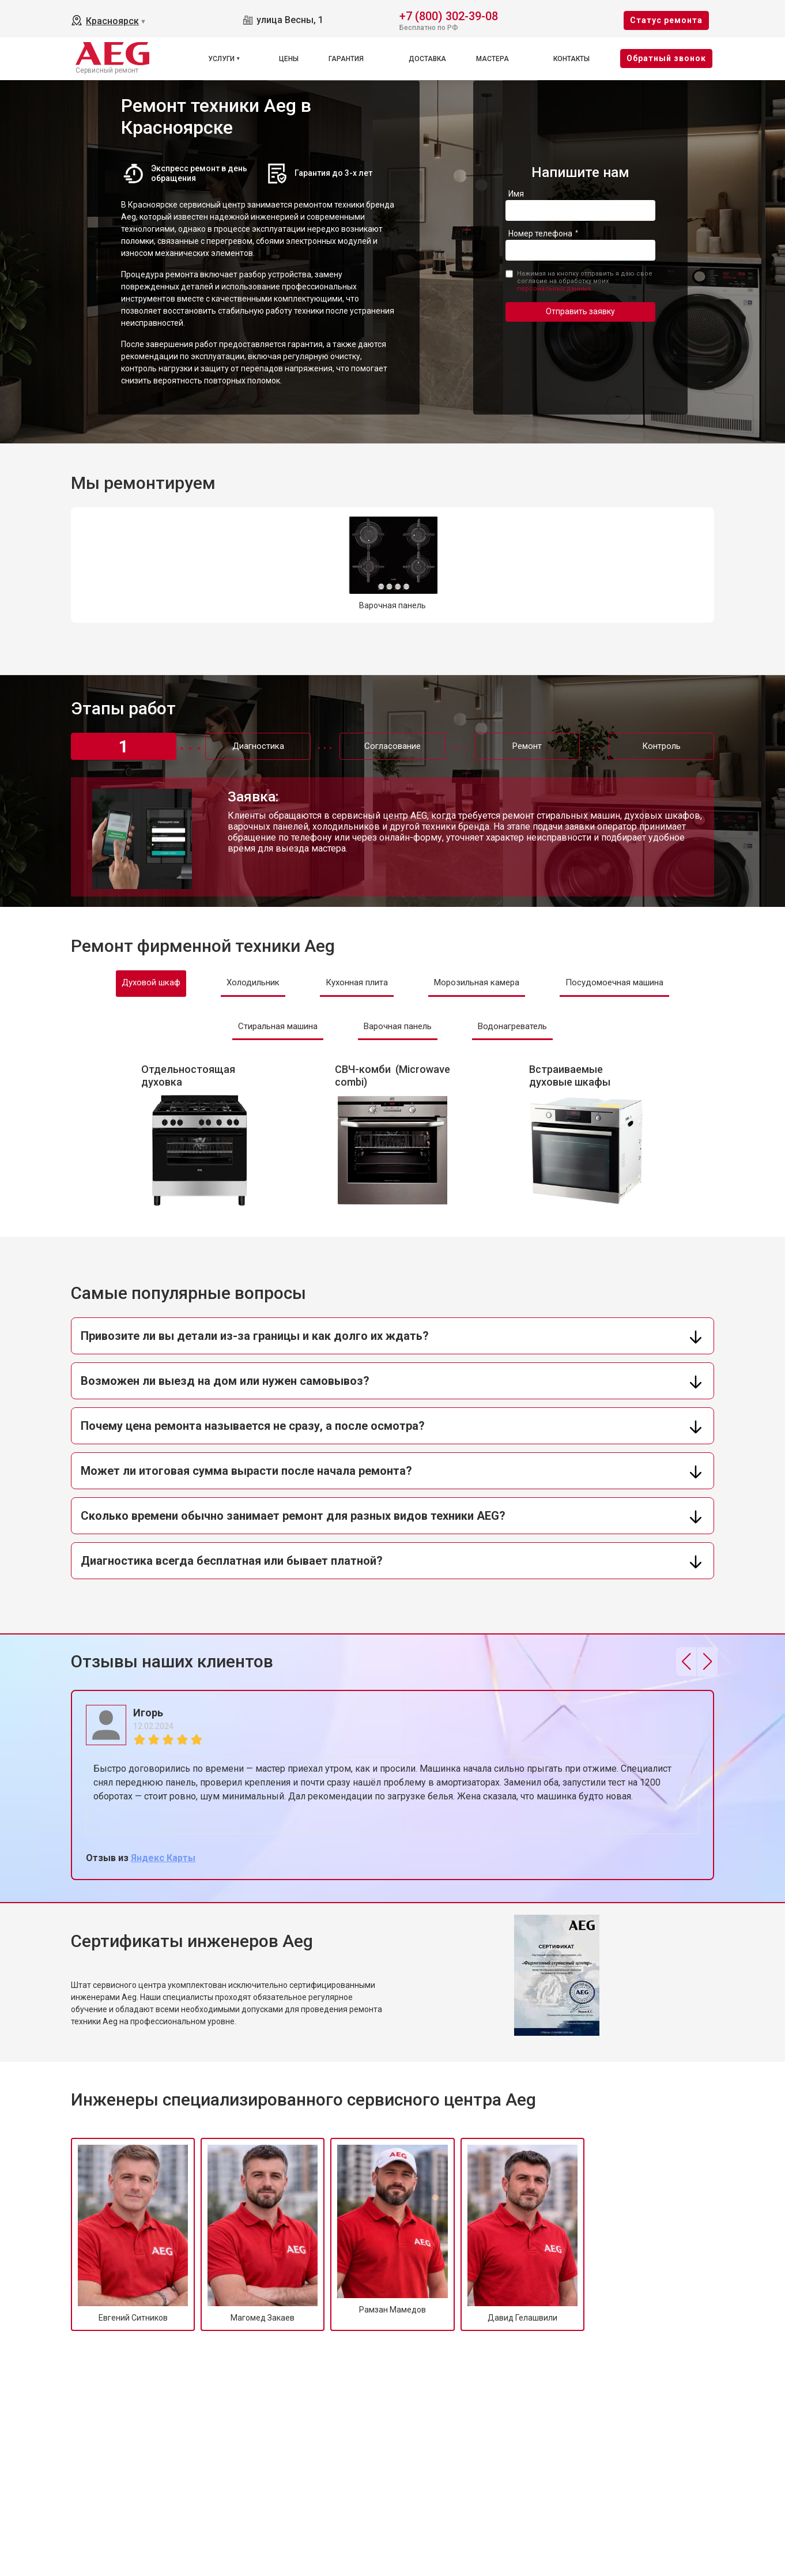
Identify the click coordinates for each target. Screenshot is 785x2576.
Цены (289, 59)
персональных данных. (554, 288)
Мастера (492, 59)
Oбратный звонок (666, 58)
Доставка (427, 59)
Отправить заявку (580, 311)
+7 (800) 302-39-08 (448, 15)
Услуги (221, 59)
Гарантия (346, 59)
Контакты (571, 59)
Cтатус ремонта (666, 20)
